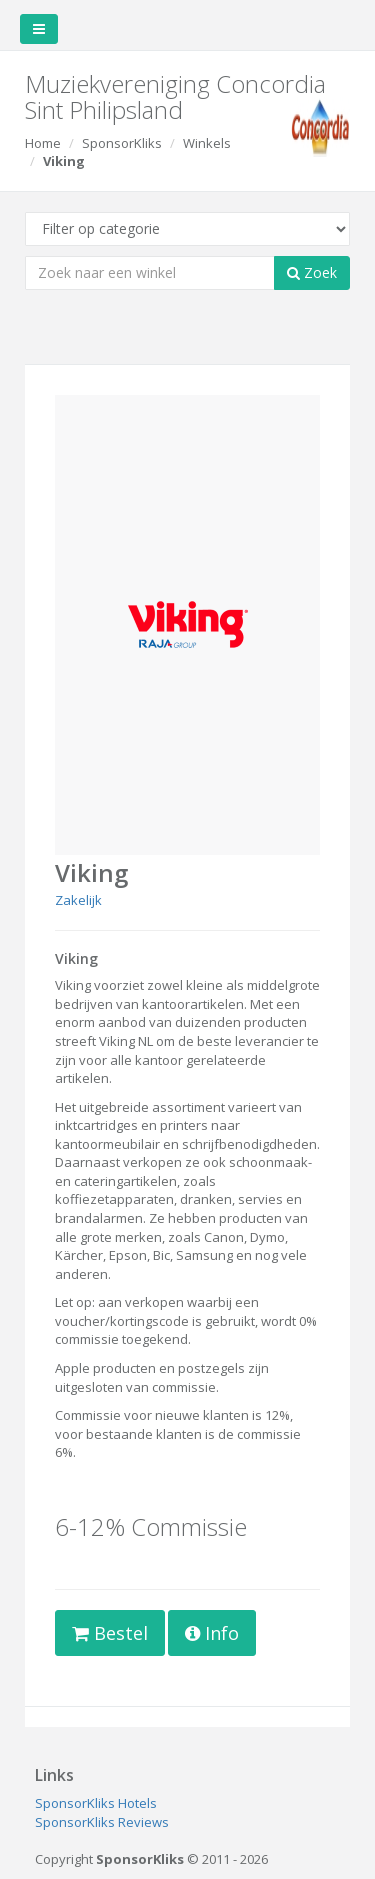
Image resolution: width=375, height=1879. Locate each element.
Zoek (312, 272)
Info (212, 1633)
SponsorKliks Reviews (102, 1822)
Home (43, 143)
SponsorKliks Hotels (96, 1803)
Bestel (110, 1633)
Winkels (207, 143)
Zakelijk (78, 900)
